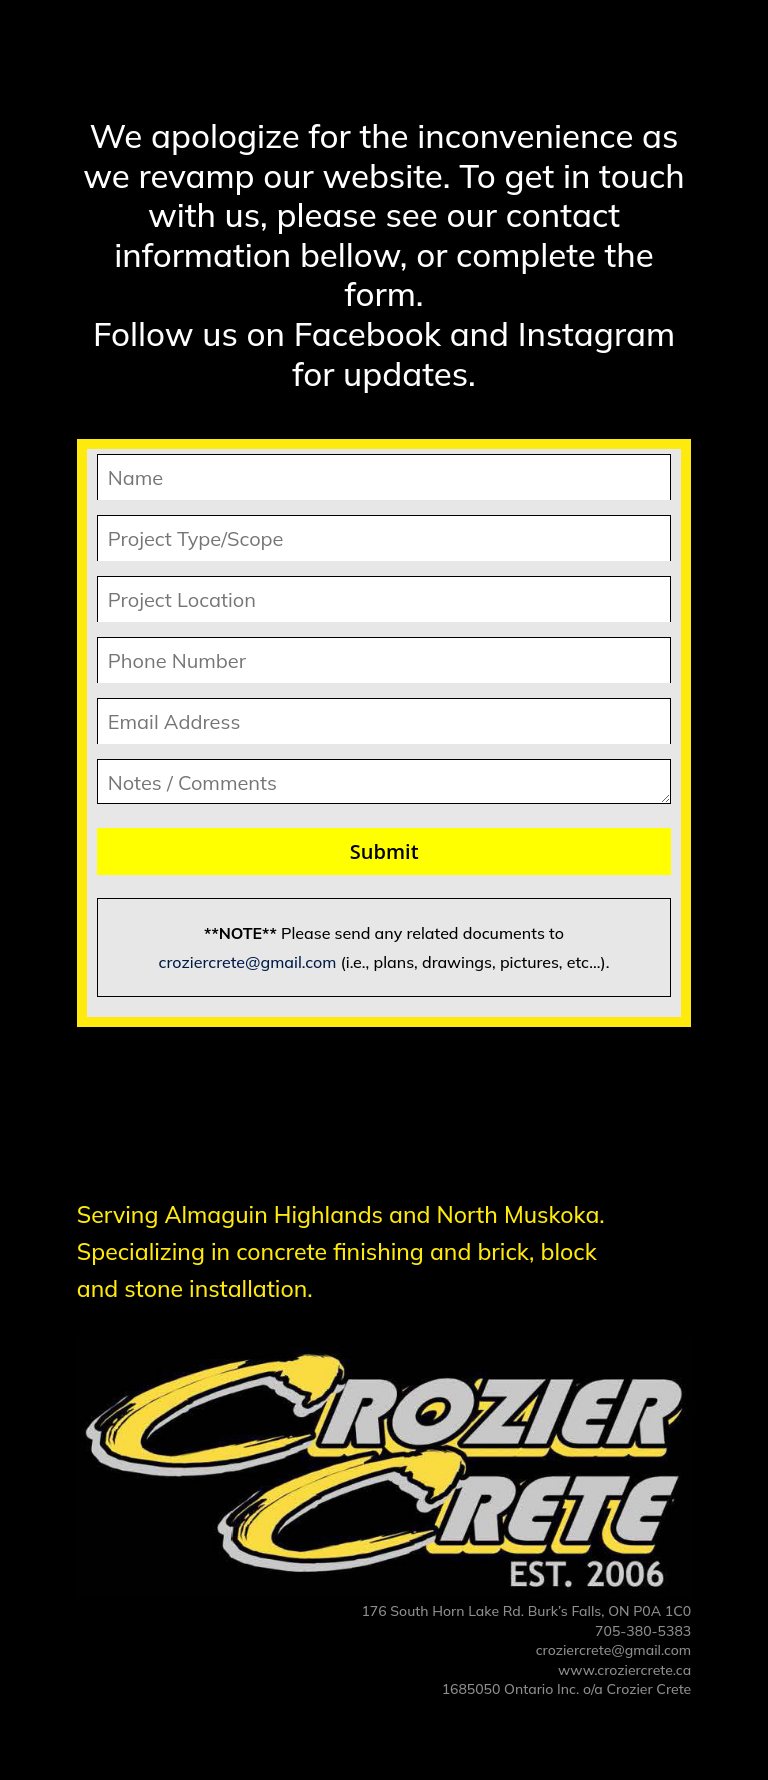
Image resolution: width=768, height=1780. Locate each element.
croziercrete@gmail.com (248, 962)
